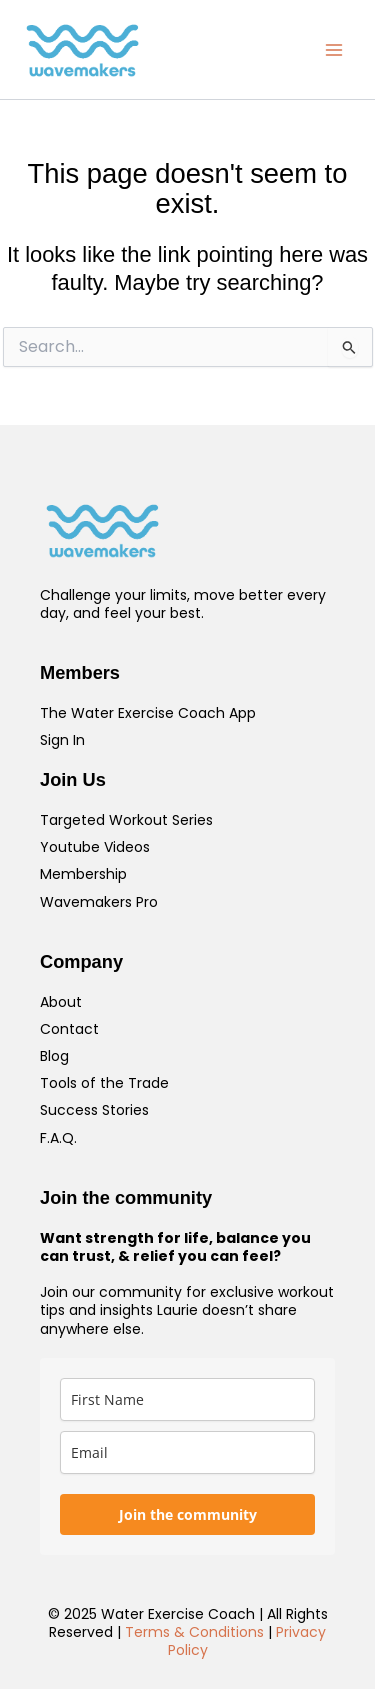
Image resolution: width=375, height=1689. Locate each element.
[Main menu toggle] (334, 50)
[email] (187, 1452)
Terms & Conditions (194, 1632)
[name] (187, 1399)
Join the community (188, 1514)
